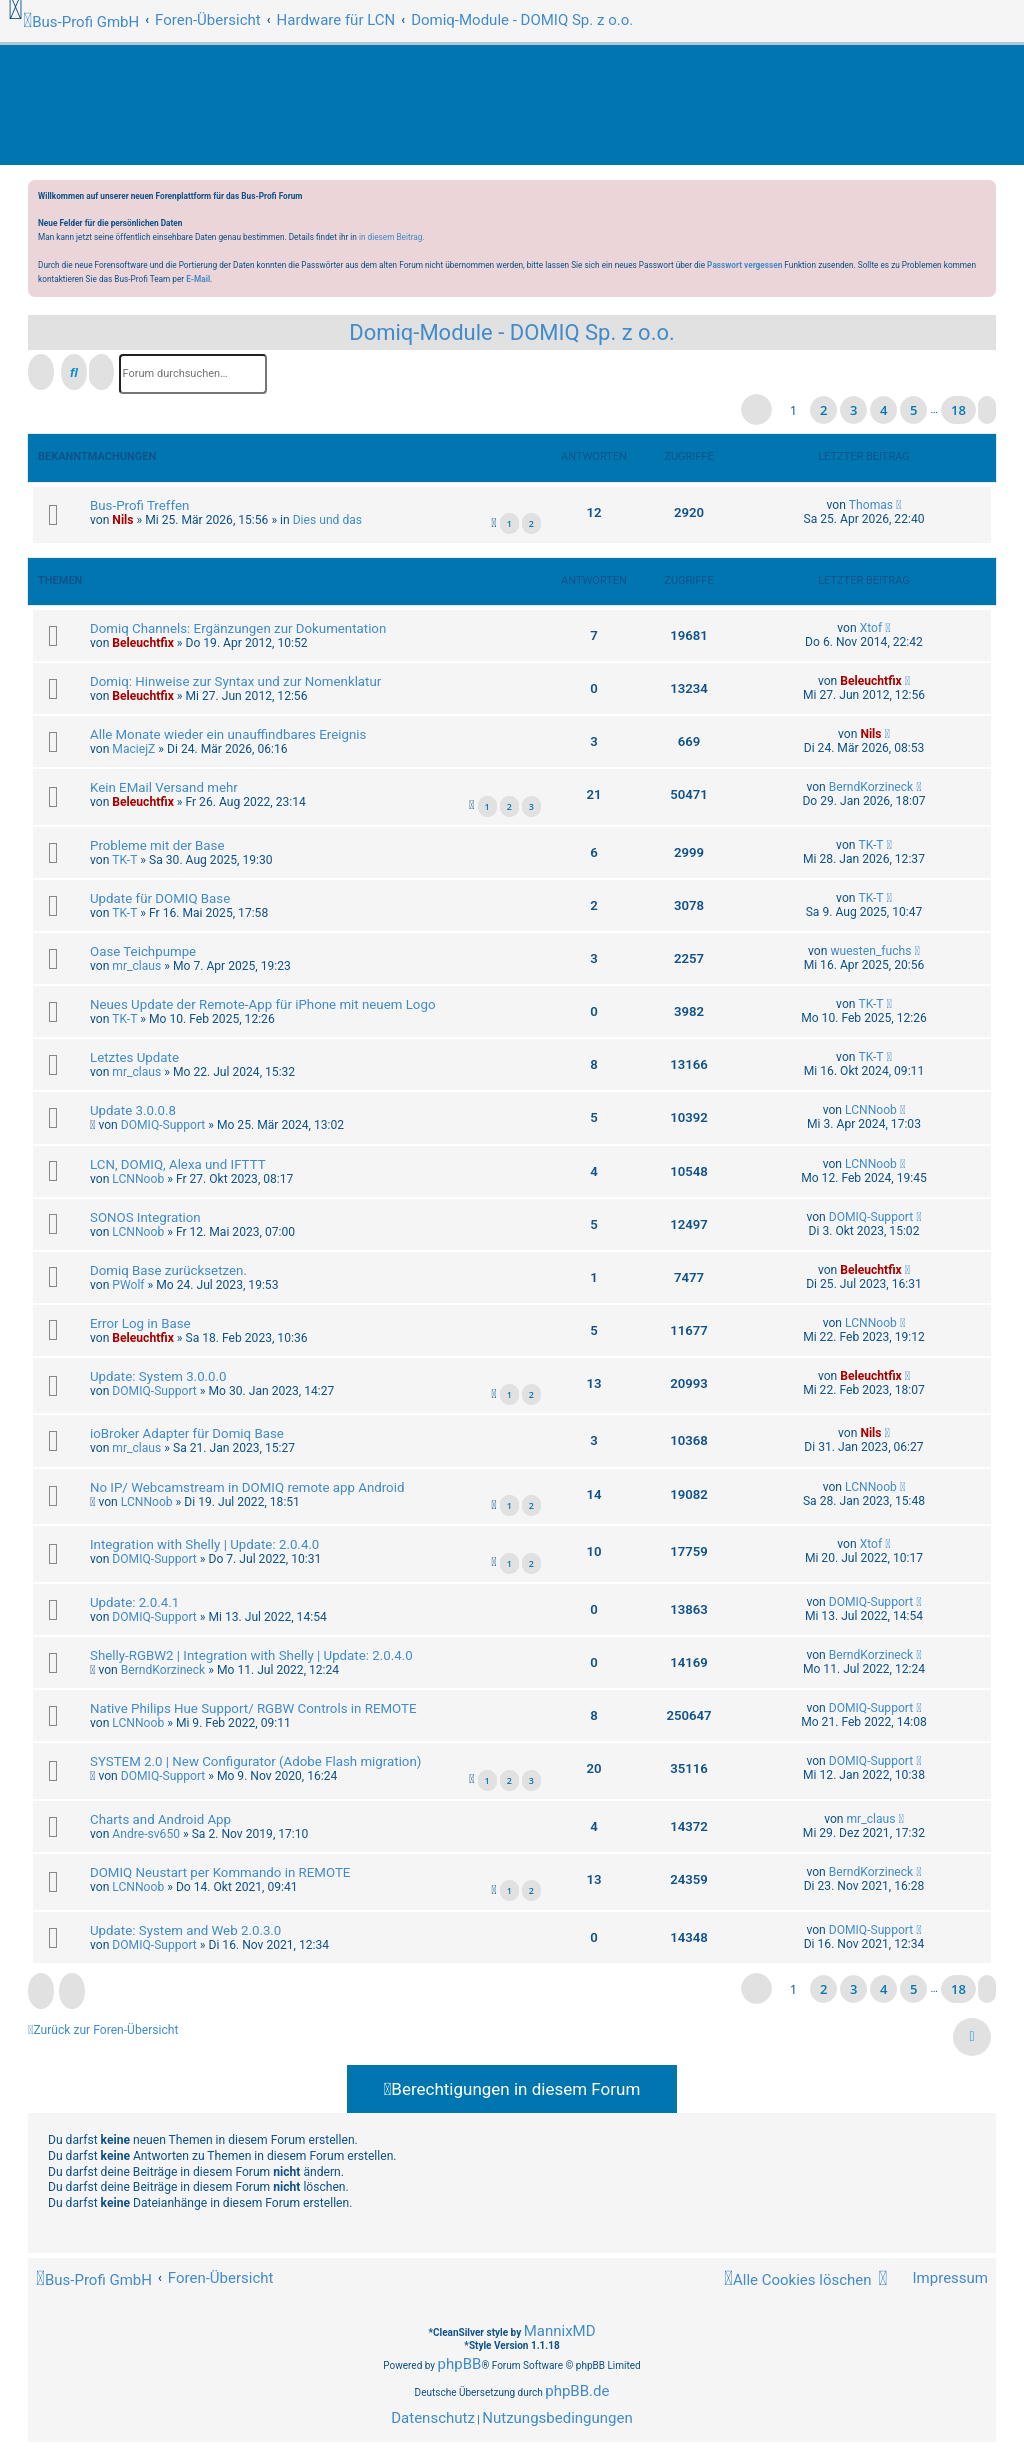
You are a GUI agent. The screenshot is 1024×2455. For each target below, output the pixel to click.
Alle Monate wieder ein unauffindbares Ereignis (228, 734)
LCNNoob (871, 1110)
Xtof (871, 628)
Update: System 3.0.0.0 (158, 1376)
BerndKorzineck (871, 787)
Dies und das (327, 520)
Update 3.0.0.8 (133, 1110)
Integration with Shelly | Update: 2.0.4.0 (204, 1544)
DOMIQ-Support (163, 1125)
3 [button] (853, 410)
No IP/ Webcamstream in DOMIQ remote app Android (247, 1487)
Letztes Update (134, 1057)
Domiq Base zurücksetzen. (168, 1270)
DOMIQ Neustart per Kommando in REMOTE (220, 1872)
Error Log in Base (140, 1323)
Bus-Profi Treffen (139, 505)
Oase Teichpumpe (143, 951)
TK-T (124, 860)
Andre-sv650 (146, 1834)
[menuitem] (941, 2278)
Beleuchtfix (142, 643)
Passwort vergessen (744, 265)
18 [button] (958, 410)
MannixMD (560, 2331)
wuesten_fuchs (870, 951)
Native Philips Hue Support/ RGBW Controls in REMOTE (253, 1708)
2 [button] (823, 410)
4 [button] (883, 410)
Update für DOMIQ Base (160, 898)
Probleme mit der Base (157, 845)
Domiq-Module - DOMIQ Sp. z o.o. (512, 332)
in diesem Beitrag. (392, 237)
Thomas (871, 505)
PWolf (128, 1285)
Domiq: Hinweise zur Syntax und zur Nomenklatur (235, 681)
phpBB (460, 2364)
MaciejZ (133, 749)
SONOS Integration (145, 1217)
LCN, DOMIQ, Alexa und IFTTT (178, 1164)
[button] (756, 409)
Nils (122, 520)
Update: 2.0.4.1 (134, 1602)
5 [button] (913, 410)
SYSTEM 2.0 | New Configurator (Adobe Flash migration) (255, 1761)
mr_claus (136, 966)
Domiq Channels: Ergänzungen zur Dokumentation (238, 628)
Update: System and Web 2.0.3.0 (185, 1930)
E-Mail (198, 279)
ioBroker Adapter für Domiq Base (187, 1433)
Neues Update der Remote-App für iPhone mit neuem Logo (262, 1004)
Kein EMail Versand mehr (164, 787)
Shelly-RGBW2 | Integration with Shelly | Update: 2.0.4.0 (251, 1655)
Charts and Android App (160, 1819)
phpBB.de (577, 2391)
